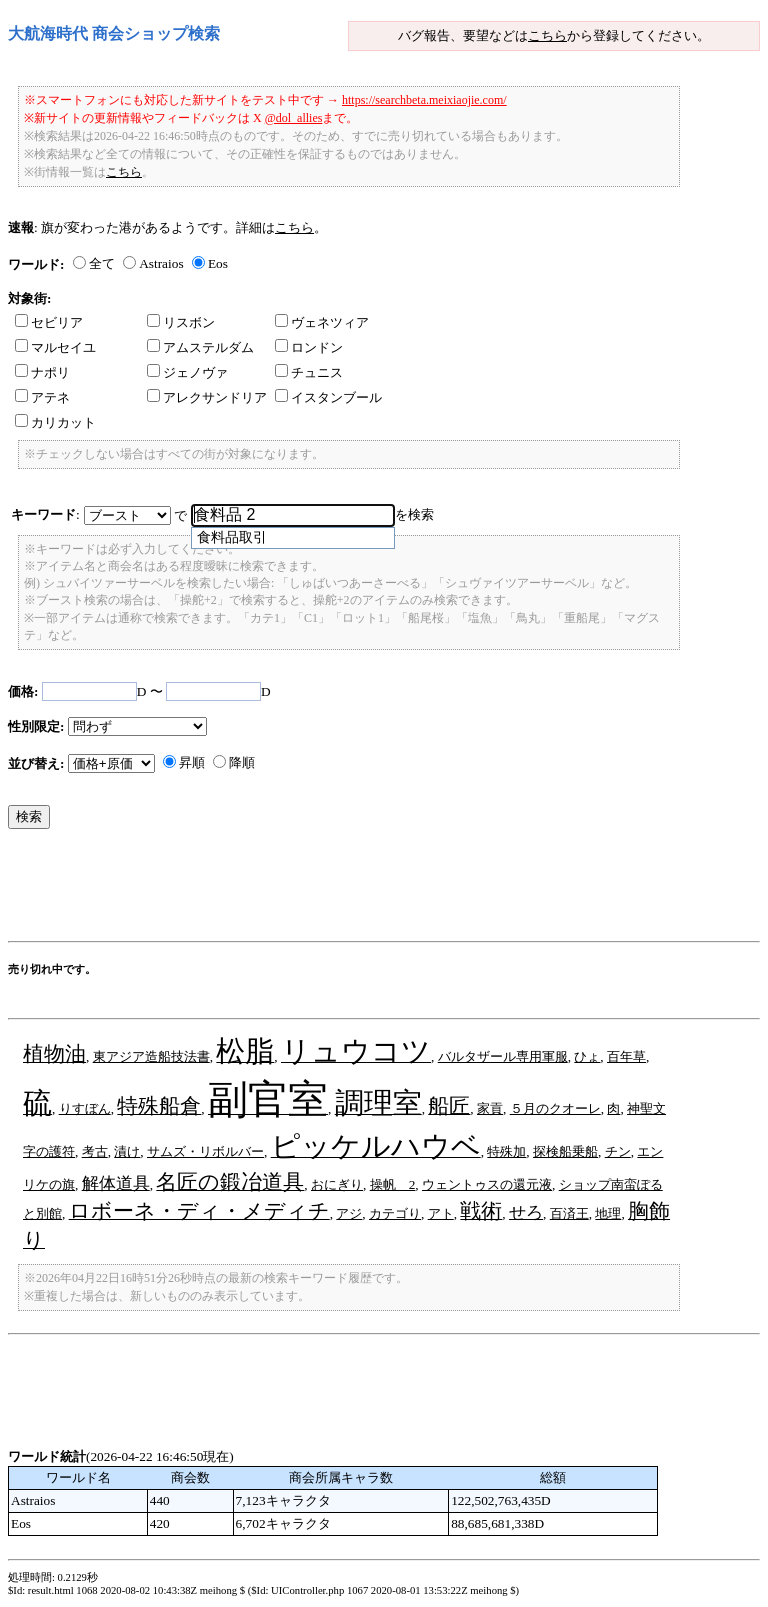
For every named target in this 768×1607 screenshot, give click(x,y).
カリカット (55, 422)
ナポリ (42, 372)
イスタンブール (328, 397)
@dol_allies (294, 118)
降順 (242, 762)
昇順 (192, 762)
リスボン (181, 322)
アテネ (42, 397)
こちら (547, 35)
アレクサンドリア (207, 397)
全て (102, 263)
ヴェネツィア (322, 322)
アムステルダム (200, 347)
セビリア (49, 322)
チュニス (309, 372)
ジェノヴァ (187, 372)
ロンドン (309, 347)
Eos (218, 263)
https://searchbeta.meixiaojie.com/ (424, 100)
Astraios (161, 263)
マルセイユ (55, 347)
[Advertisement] (372, 890)
